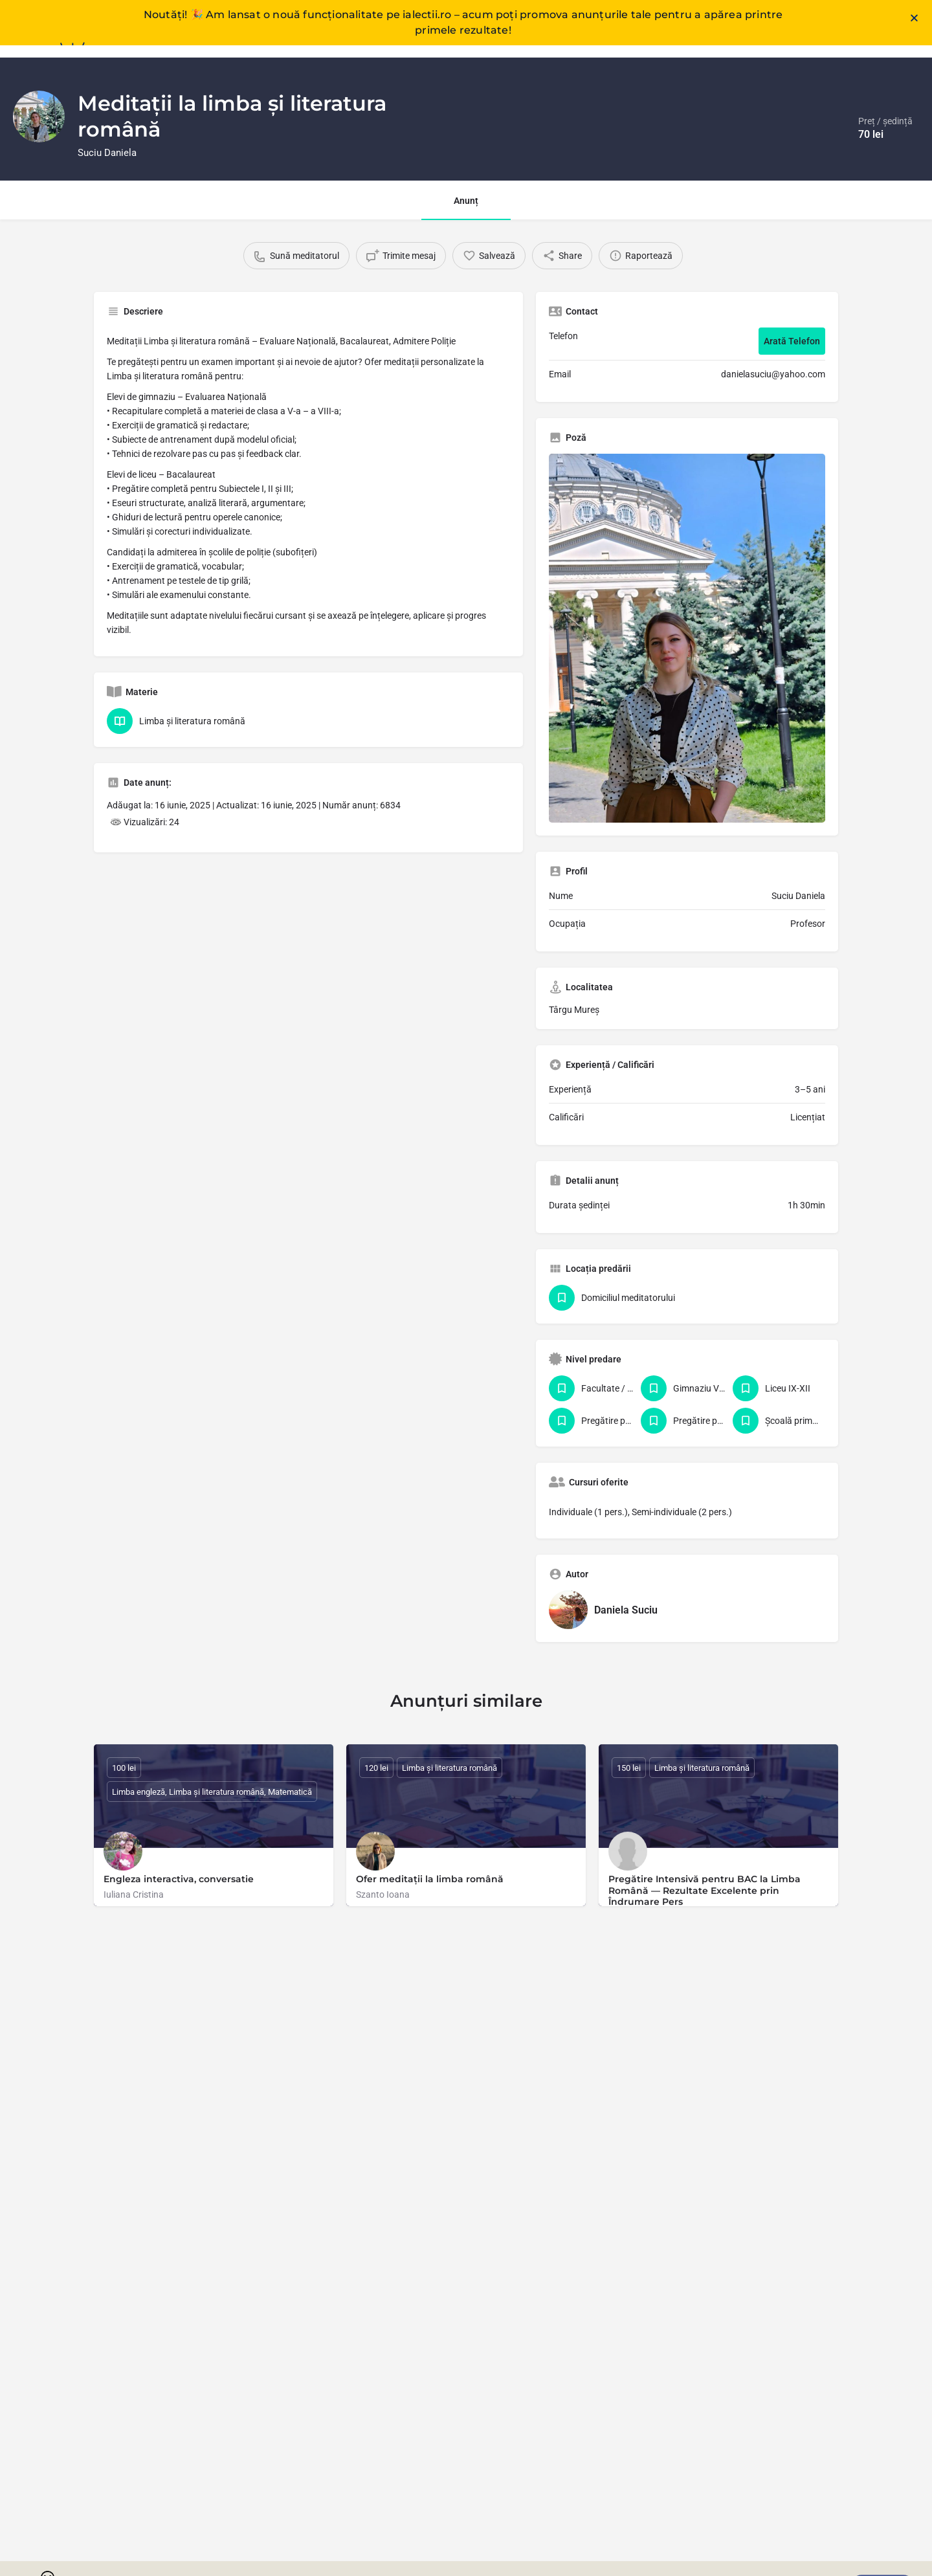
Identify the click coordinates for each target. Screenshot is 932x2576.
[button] (914, 9)
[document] (466, 1288)
